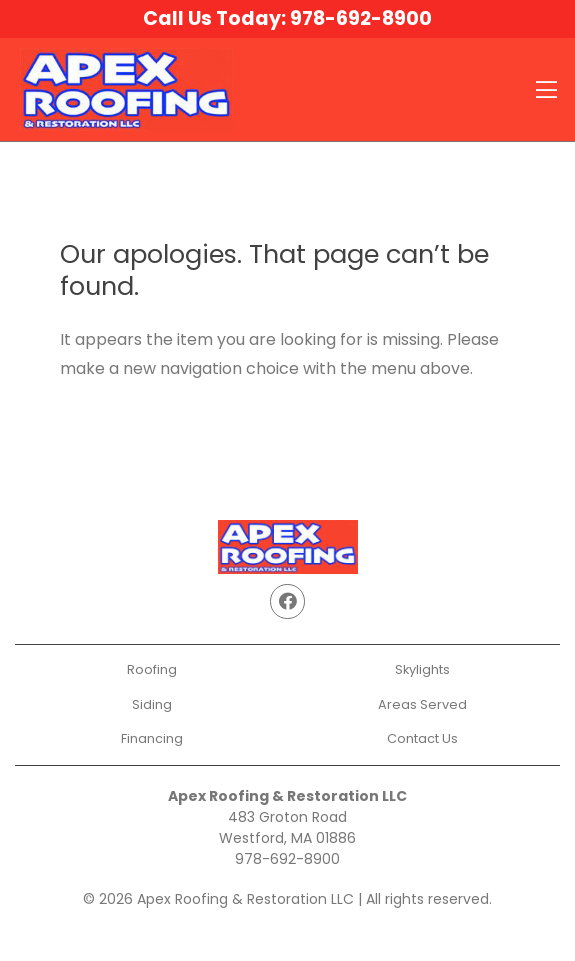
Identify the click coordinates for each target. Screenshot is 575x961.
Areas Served (422, 704)
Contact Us (422, 738)
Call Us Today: (287, 18)
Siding (152, 704)
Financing (152, 738)
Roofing (152, 669)
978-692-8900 (287, 859)
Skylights (422, 669)
